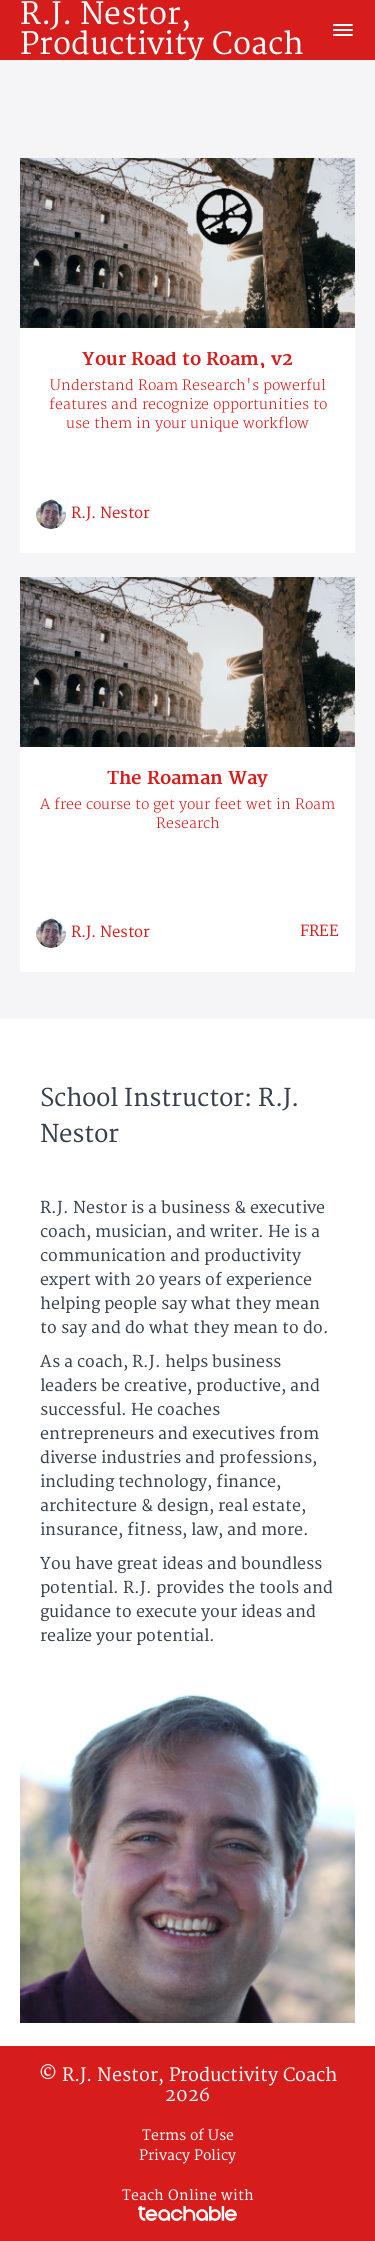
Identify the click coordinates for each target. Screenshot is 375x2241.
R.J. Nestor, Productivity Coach (162, 30)
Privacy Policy (187, 2155)
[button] (343, 30)
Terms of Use (188, 2135)
